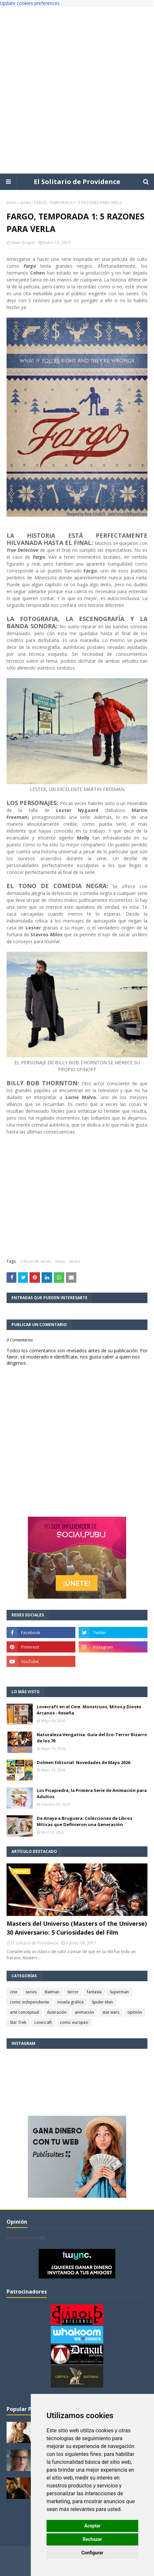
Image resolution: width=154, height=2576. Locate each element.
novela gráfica (70, 2002)
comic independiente (29, 2002)
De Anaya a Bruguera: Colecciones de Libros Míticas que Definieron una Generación (84, 1821)
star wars (110, 2012)
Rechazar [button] (92, 2539)
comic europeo (74, 2022)
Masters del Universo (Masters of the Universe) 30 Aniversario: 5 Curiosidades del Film (77, 1928)
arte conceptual (24, 2012)
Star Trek (18, 2022)
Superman (119, 1992)
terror (73, 1992)
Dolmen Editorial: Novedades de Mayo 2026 (83, 1762)
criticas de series (35, 1261)
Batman (52, 1992)
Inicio (11, 202)
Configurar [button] (93, 2552)
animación (84, 2012)
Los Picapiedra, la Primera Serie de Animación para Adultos (92, 1793)
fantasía (94, 1992)
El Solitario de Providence (77, 181)
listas (60, 1261)
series (25, 202)
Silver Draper (23, 242)
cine (13, 1992)
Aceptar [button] (92, 2525)
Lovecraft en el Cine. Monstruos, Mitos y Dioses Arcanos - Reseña (89, 1710)
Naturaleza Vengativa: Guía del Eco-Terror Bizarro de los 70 (92, 1738)
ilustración (57, 2012)
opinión (134, 2012)
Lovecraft (43, 2022)
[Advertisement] (77, 90)
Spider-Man (102, 2002)
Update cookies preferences (30, 3)
